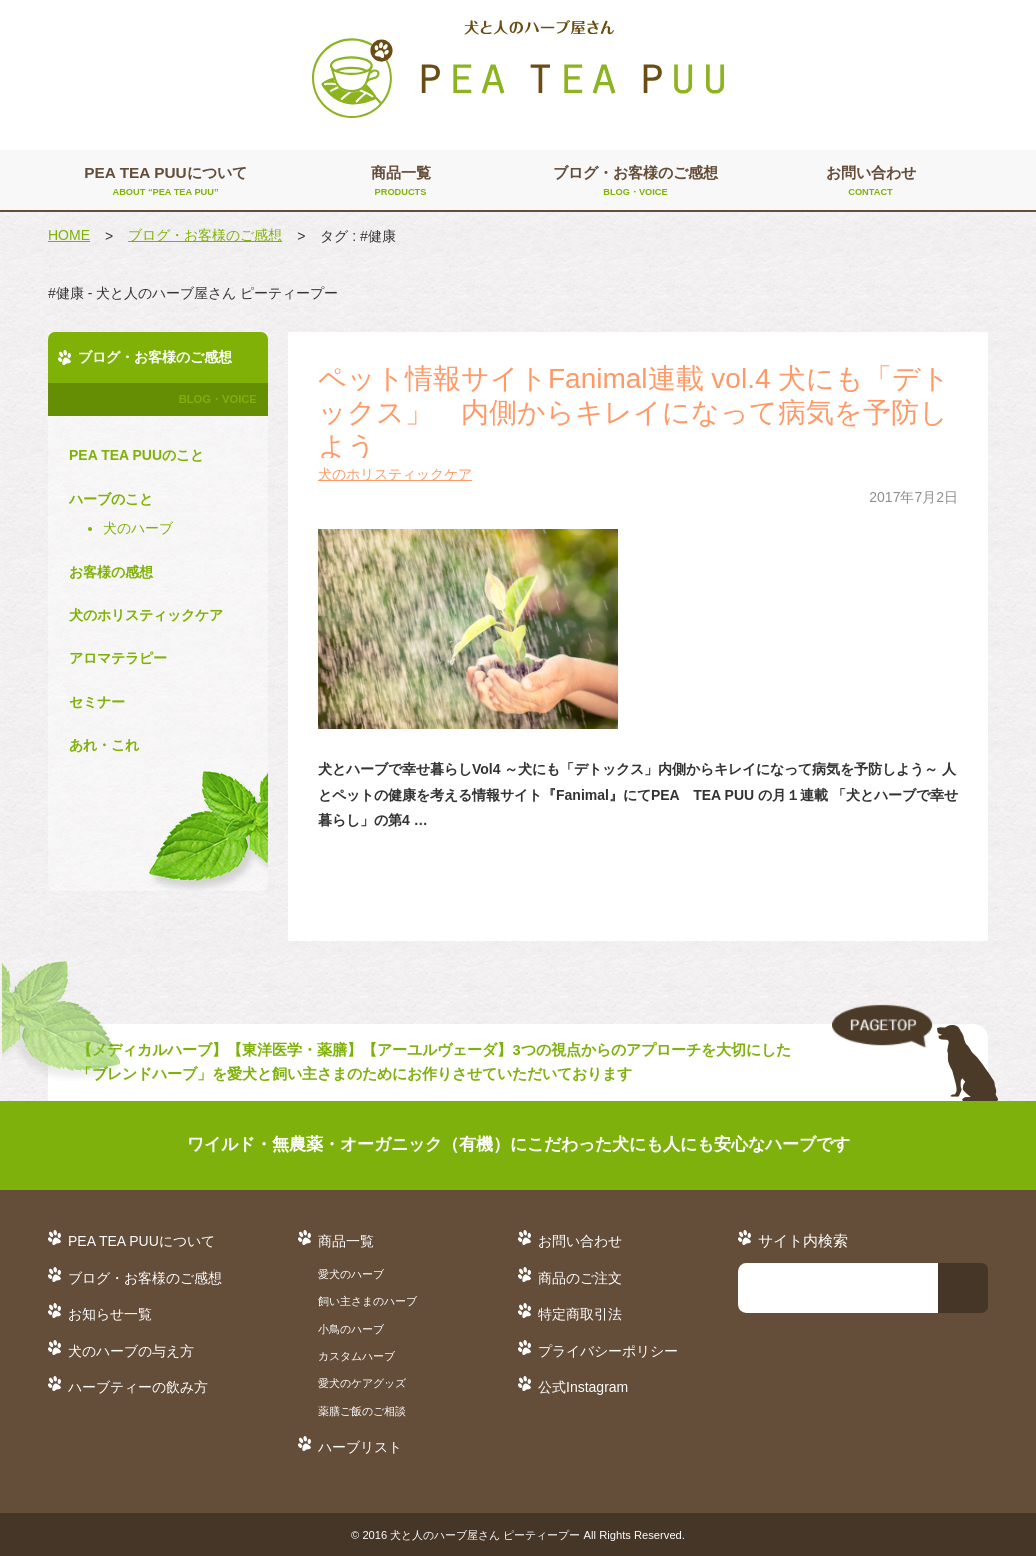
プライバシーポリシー (608, 1351)
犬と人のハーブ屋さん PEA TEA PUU (518, 70)
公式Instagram (583, 1387)
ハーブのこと (111, 499)
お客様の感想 (111, 572)
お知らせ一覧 (110, 1314)
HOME (69, 235)
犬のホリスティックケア (395, 474)
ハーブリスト (360, 1447)
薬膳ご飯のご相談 (362, 1411)
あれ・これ (104, 745)
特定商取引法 (580, 1314)
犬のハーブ (138, 528)
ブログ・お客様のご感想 (635, 182)
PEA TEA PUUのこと (136, 455)
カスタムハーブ (356, 1356)
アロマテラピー (118, 658)
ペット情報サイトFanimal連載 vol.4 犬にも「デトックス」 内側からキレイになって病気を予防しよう (634, 412)
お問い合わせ (870, 182)
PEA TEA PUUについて (165, 182)
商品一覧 (400, 182)
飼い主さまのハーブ (367, 1301)
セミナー (97, 702)
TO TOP (915, 1054)
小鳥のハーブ (351, 1329)
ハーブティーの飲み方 (138, 1387)
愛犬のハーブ (351, 1274)
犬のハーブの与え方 (131, 1351)
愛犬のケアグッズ (362, 1383)
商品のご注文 (580, 1278)
